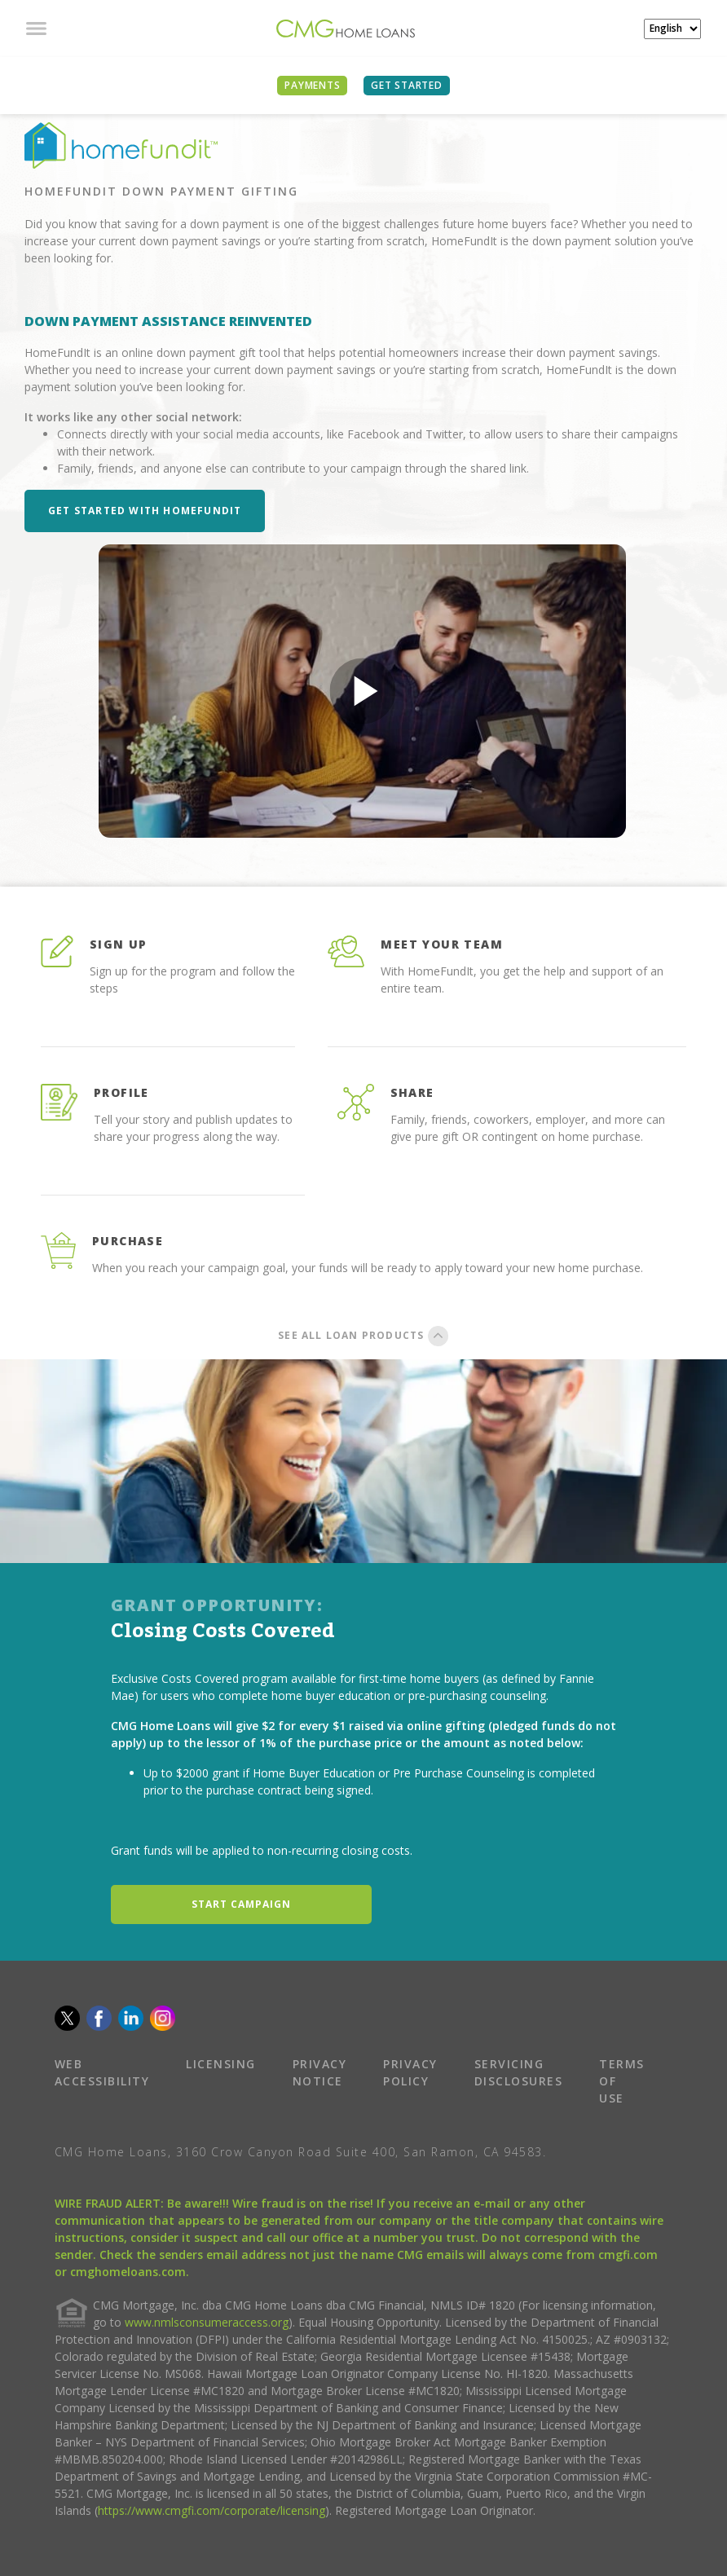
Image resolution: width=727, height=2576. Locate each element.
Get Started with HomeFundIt (144, 510)
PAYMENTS (312, 85)
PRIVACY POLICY (410, 2072)
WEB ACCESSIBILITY (102, 2072)
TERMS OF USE (622, 2081)
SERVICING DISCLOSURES (518, 2072)
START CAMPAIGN (241, 1904)
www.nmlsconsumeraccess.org (207, 2322)
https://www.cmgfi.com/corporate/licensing (211, 2510)
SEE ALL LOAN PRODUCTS (363, 1335)
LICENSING (221, 2064)
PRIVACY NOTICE (320, 2072)
